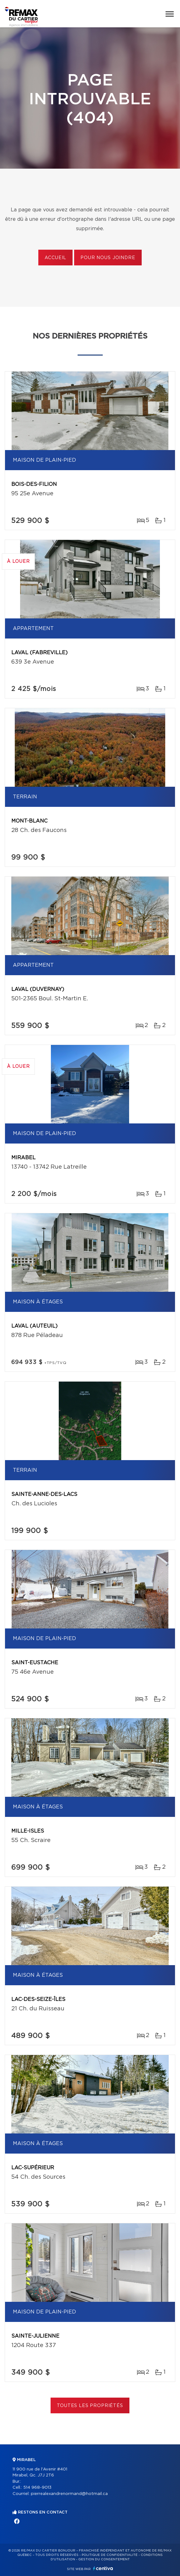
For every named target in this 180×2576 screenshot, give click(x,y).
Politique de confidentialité (110, 2555)
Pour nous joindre (107, 258)
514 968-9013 (37, 2488)
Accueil (55, 258)
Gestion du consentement (104, 2559)
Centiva (103, 2568)
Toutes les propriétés (90, 2406)
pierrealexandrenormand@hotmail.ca (69, 2494)
